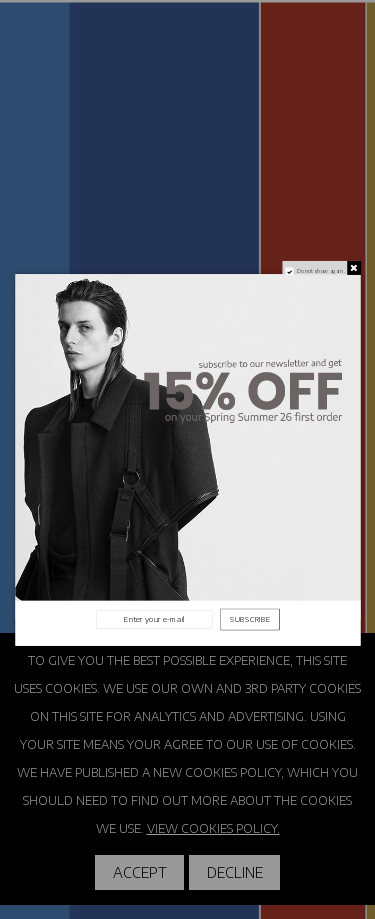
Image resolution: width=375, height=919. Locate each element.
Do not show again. (320, 270)
